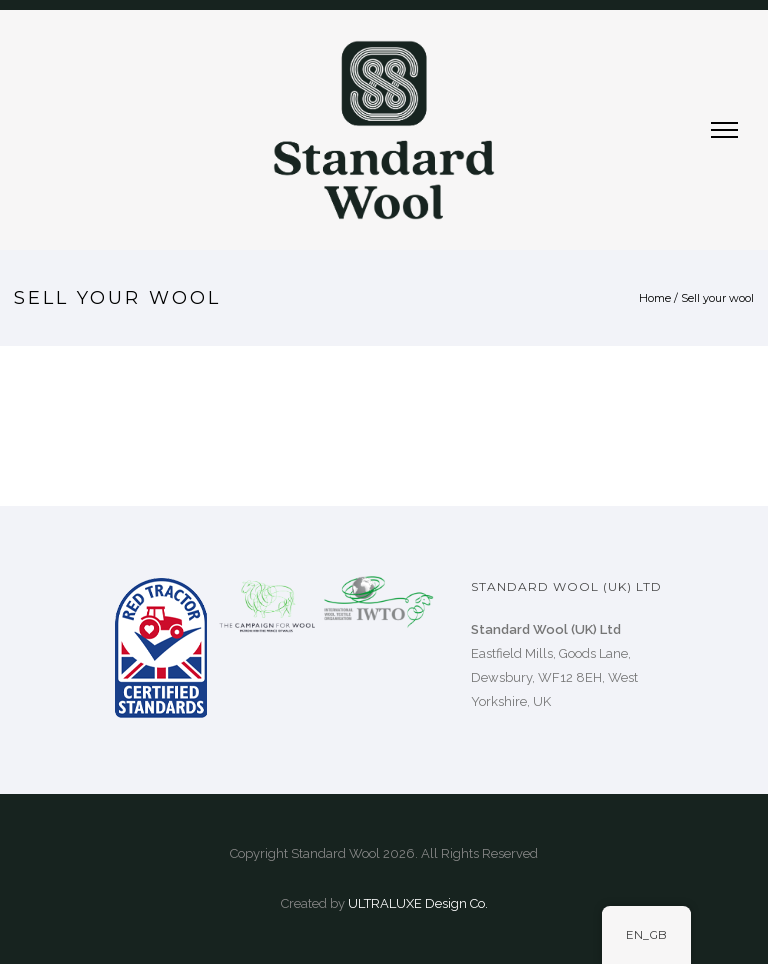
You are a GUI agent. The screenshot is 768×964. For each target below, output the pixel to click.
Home (655, 298)
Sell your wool (717, 298)
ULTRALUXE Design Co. (418, 903)
